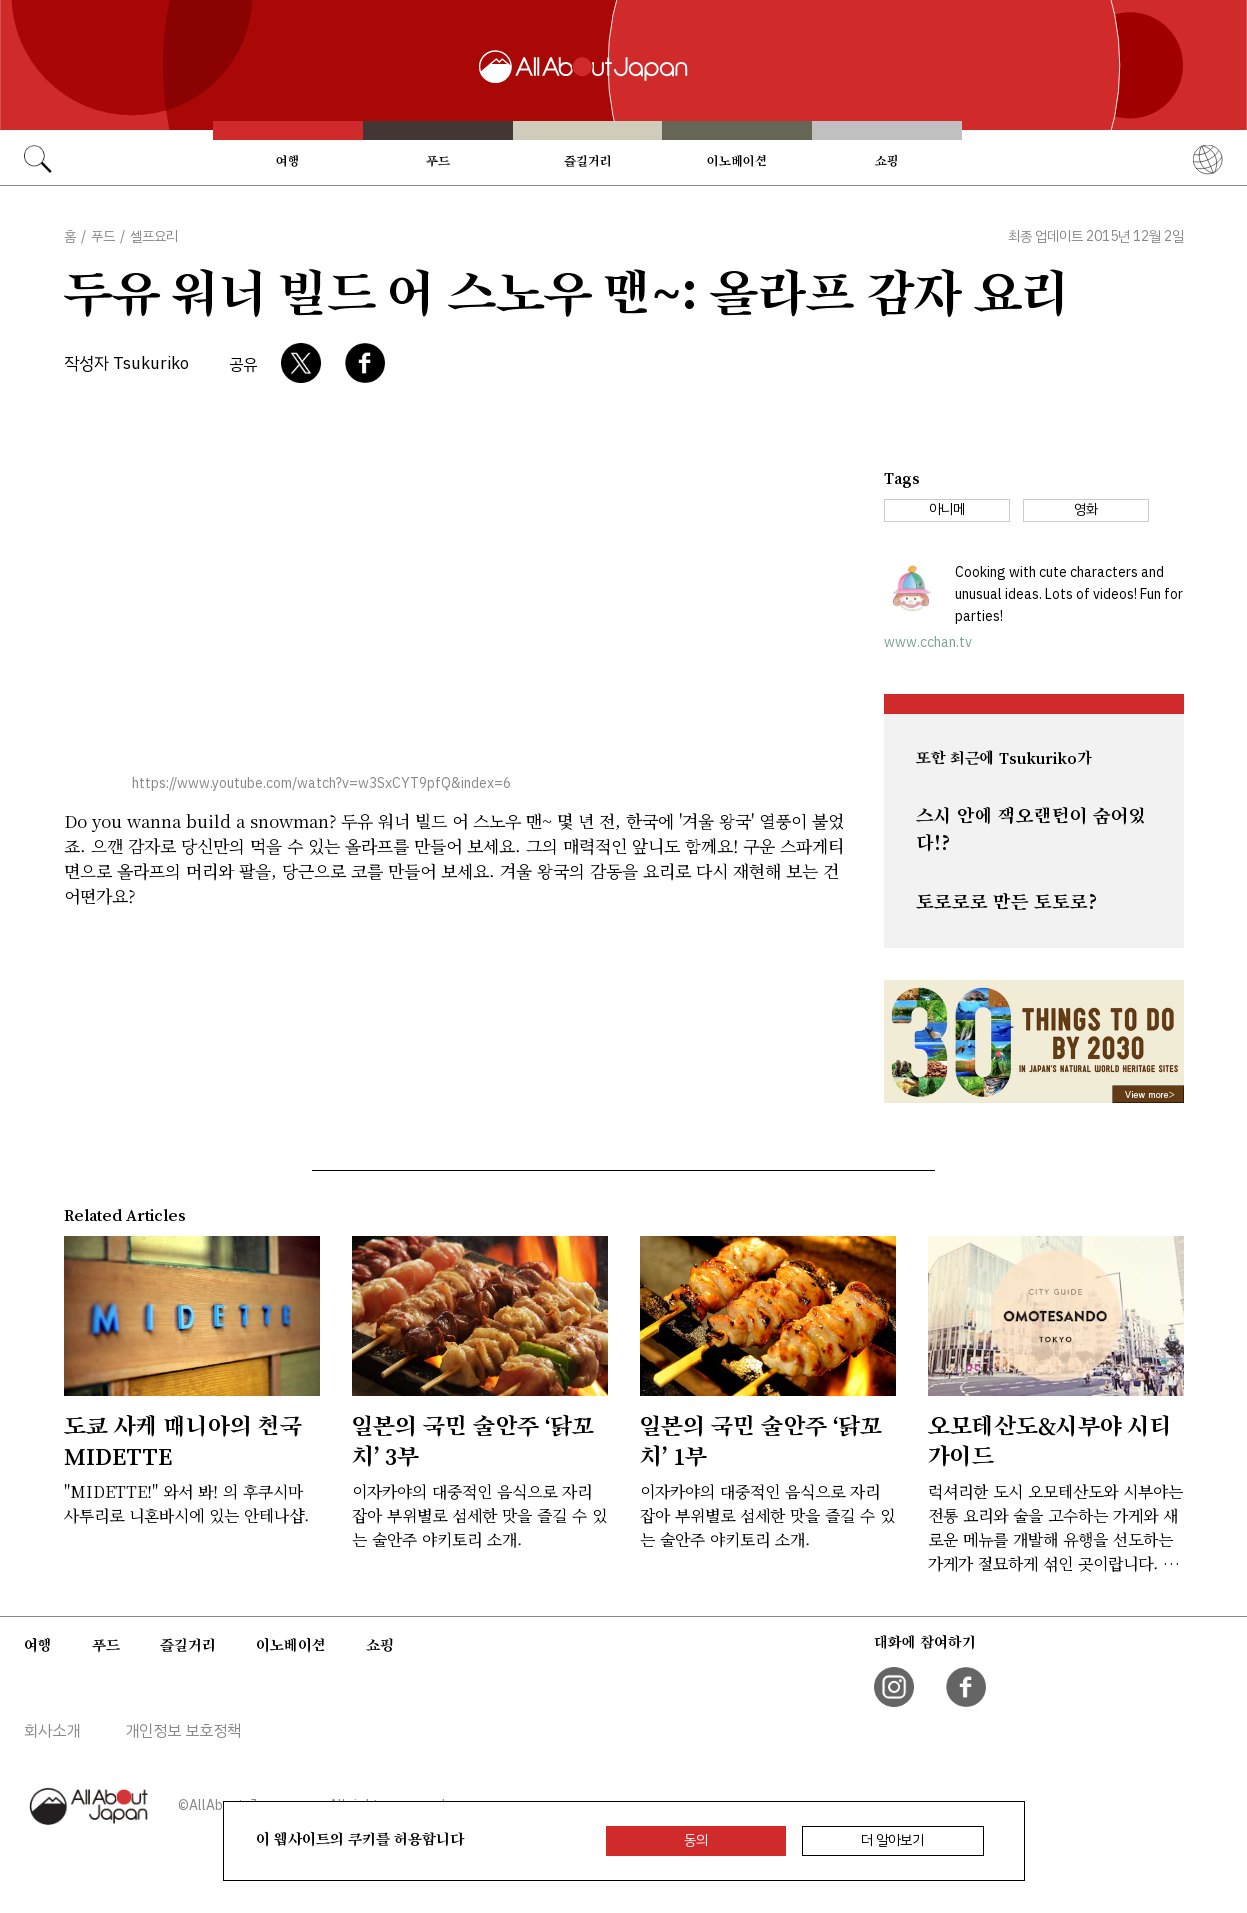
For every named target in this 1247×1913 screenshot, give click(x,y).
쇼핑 (887, 161)
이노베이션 (737, 161)
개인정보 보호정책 (183, 1731)
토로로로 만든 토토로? (1006, 902)
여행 (288, 161)
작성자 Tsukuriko (126, 363)
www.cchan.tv (928, 642)
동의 (696, 1840)
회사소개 (52, 1731)
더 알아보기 (892, 1840)
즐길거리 (588, 161)
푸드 (438, 161)
